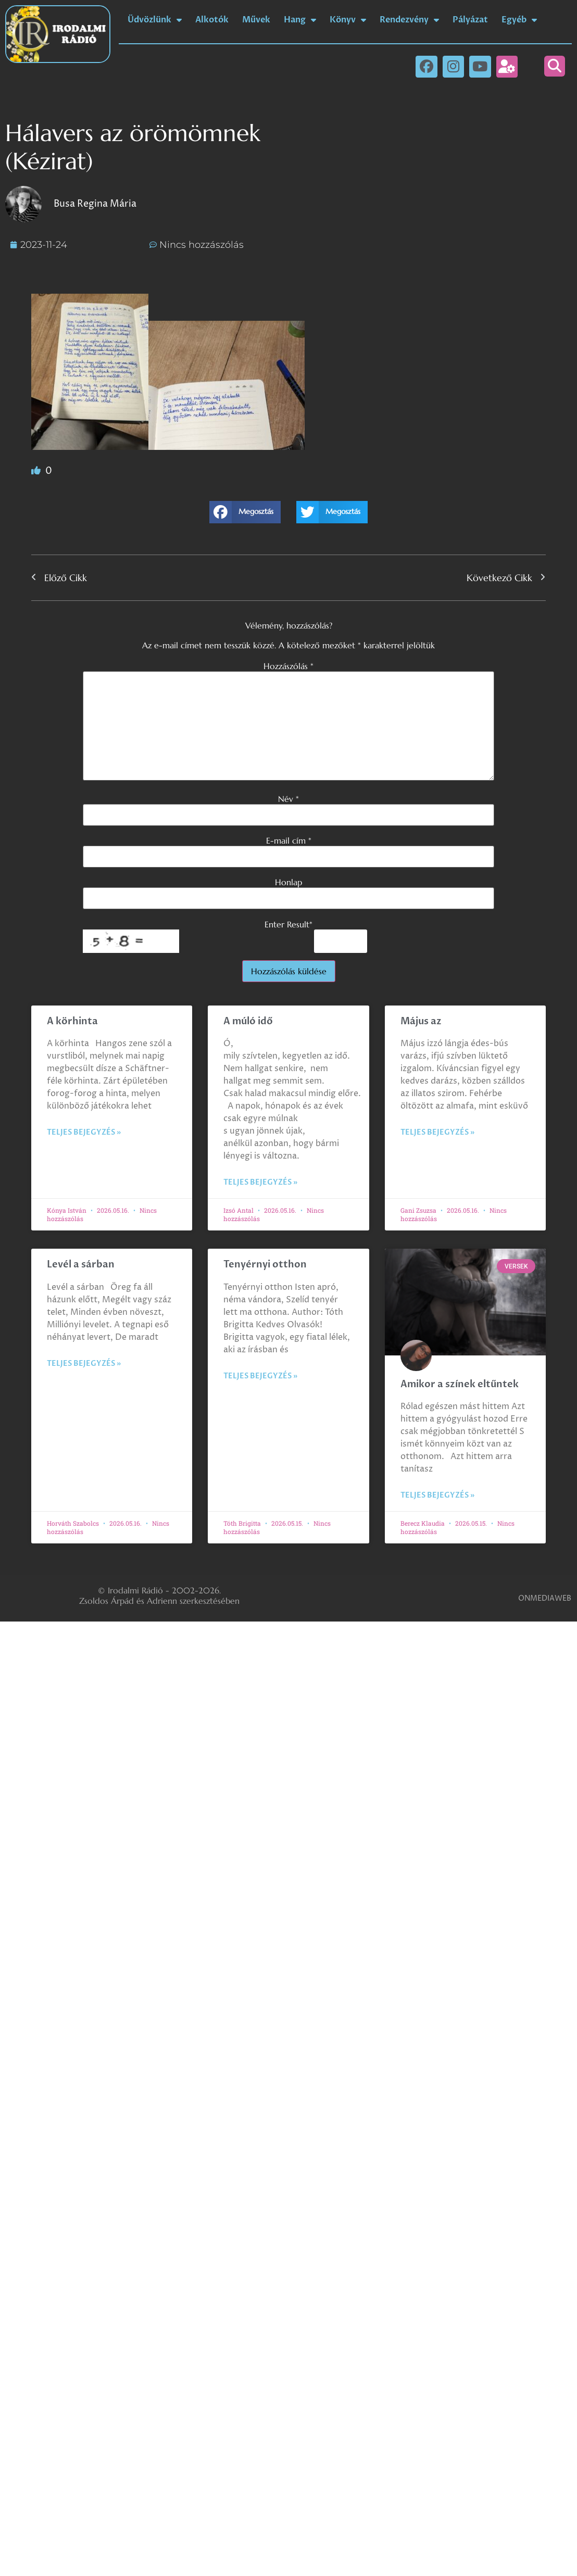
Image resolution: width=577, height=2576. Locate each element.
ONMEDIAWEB (544, 1598)
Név (288, 799)
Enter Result (288, 924)
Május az (421, 1021)
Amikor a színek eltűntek (459, 1384)
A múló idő (248, 1021)
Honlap (288, 882)
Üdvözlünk (155, 19)
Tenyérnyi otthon (265, 1264)
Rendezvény (409, 19)
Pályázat (470, 20)
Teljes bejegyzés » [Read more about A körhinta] (84, 1132)
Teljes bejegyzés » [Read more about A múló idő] (260, 1182)
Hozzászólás (288, 666)
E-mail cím (288, 840)
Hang (300, 19)
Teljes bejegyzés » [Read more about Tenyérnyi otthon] (260, 1376)
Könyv (348, 19)
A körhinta (72, 1021)
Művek (256, 20)
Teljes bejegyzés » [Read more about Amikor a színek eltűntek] (437, 1495)
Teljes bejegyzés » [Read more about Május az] (437, 1132)
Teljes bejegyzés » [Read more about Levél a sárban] (84, 1363)
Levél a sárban (81, 1264)
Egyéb (519, 19)
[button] (554, 66)
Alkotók (212, 20)
